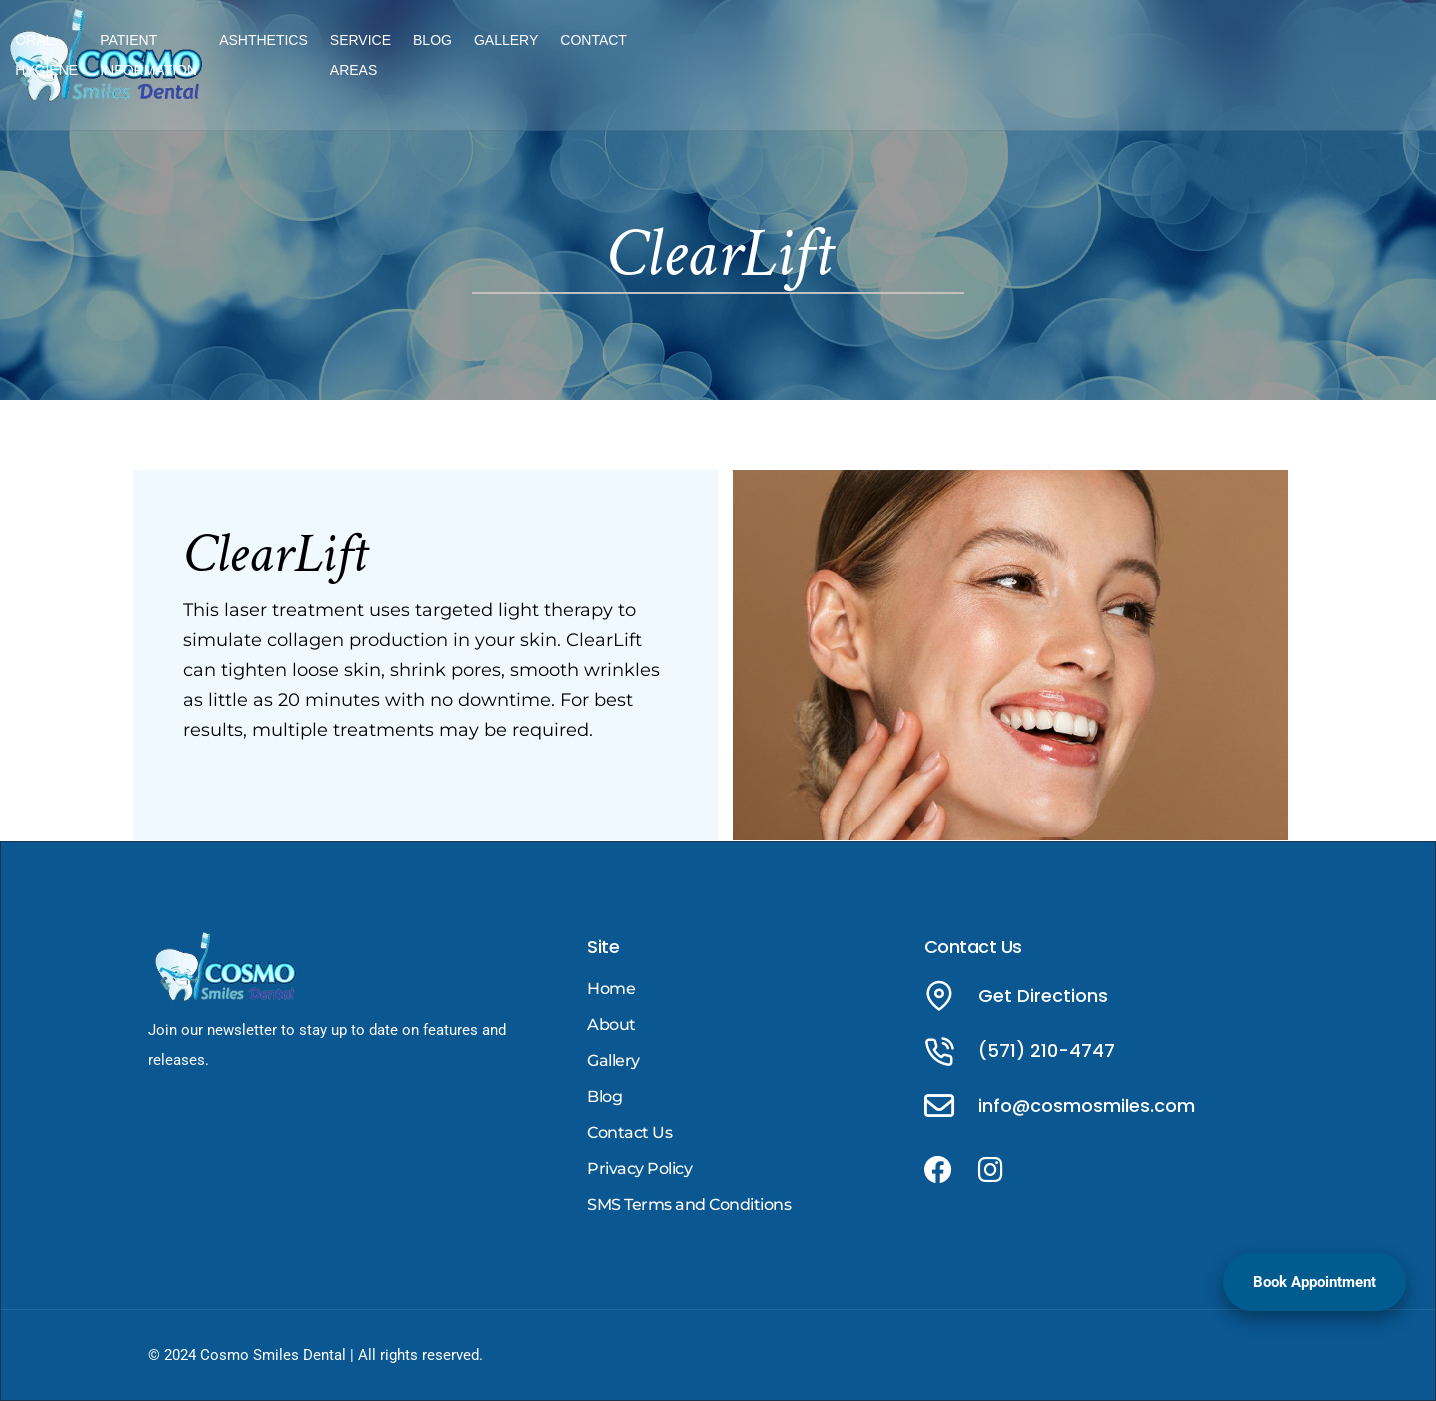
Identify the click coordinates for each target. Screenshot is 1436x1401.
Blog (604, 1096)
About (611, 1024)
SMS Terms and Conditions (689, 1204)
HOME (375, 52)
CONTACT (1264, 52)
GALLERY (1177, 52)
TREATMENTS (465, 52)
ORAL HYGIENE (585, 52)
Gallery (613, 1060)
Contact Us (629, 1132)
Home (611, 988)
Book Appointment (1314, 1282)
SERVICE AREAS (1006, 52)
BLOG (1103, 52)
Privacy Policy (639, 1168)
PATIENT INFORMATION (739, 52)
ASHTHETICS (884, 52)
